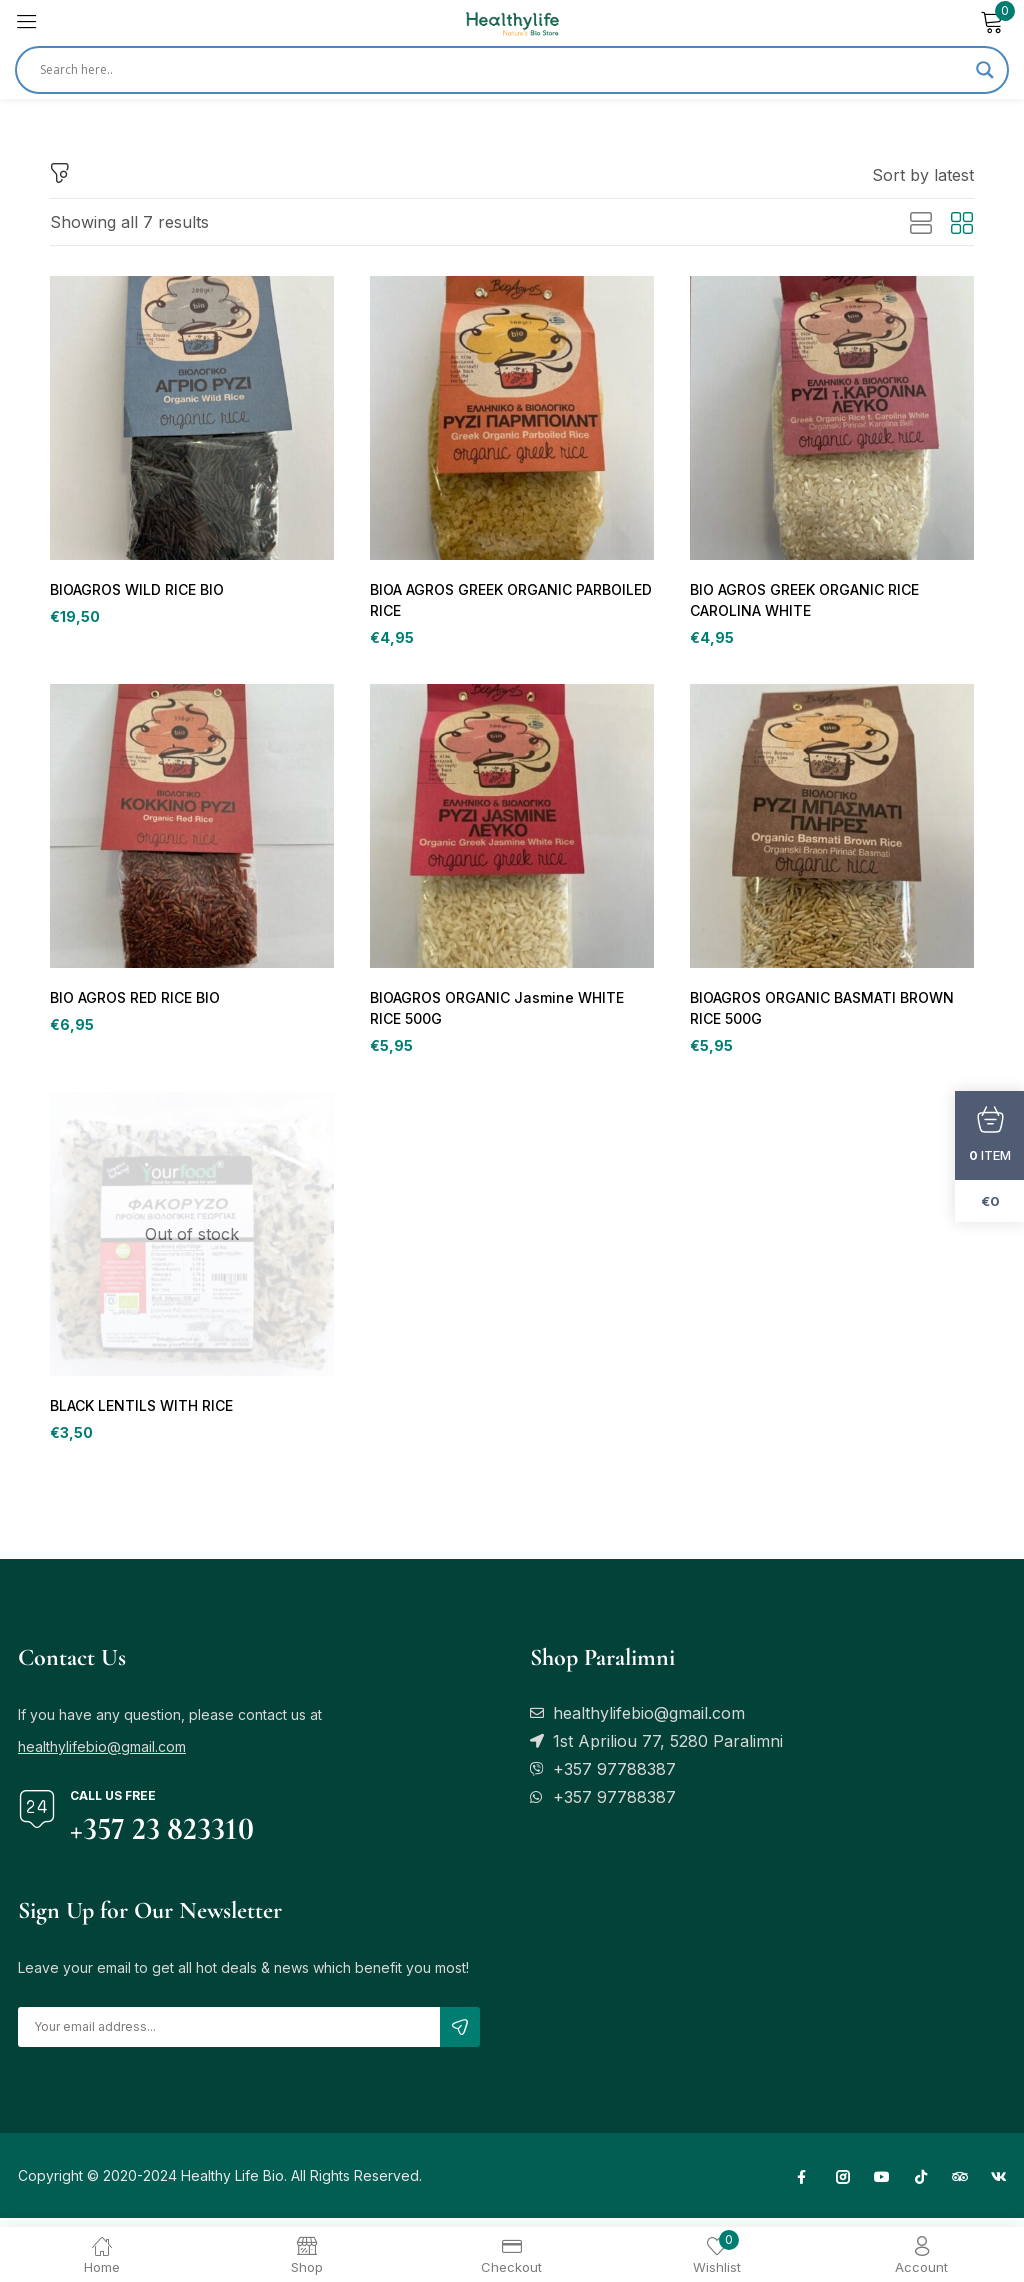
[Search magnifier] (985, 70)
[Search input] (503, 70)
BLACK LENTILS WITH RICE (138, 1412)
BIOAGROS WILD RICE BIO (135, 590)
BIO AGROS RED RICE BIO (133, 1001)
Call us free (113, 1804)
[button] (923, 175)
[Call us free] (37, 1818)
